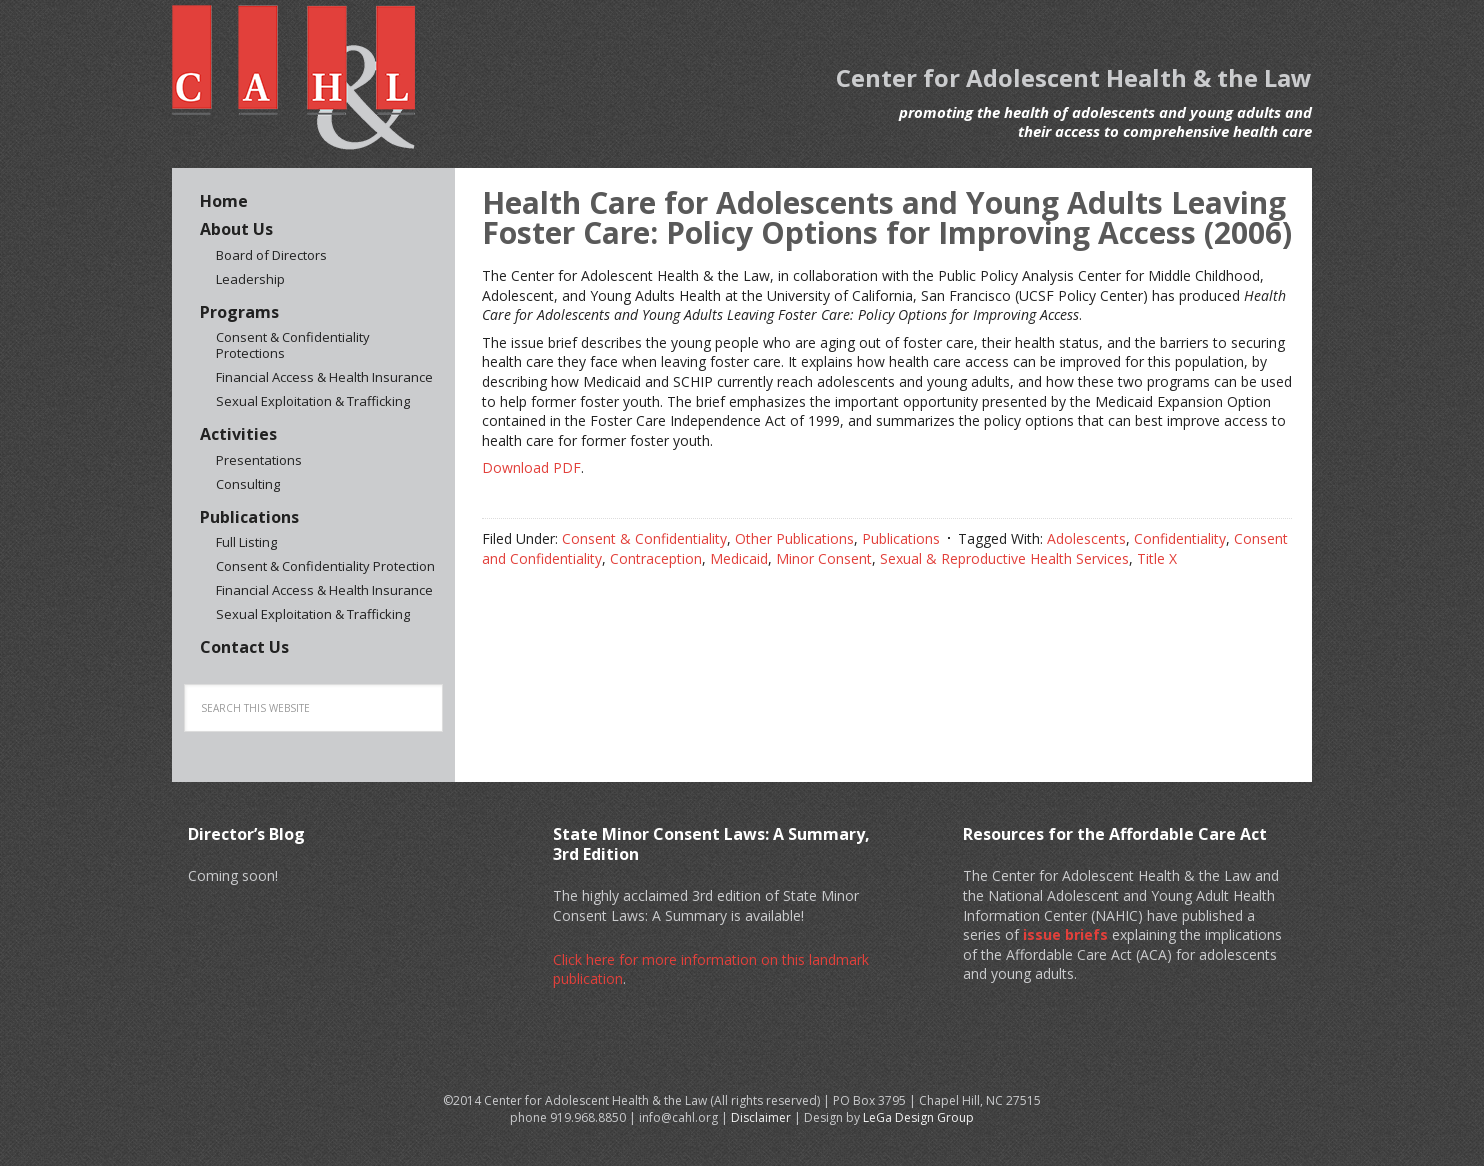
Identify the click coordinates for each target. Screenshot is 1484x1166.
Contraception (656, 558)
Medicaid (739, 558)
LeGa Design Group (918, 1117)
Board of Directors (271, 255)
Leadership (250, 279)
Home (224, 201)
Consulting (248, 484)
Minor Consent (824, 558)
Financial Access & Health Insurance (324, 377)
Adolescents (1086, 538)
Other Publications (794, 538)
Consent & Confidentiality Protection (325, 566)
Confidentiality (1180, 538)
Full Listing (246, 542)
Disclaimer (761, 1117)
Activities (238, 434)
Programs (239, 312)
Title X (1157, 558)
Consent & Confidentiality (644, 538)
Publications (901, 538)
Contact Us (244, 647)
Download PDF (531, 467)
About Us (236, 229)
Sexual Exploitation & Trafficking (313, 401)
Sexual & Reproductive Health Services (1004, 558)
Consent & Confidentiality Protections (293, 345)
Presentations (259, 460)
